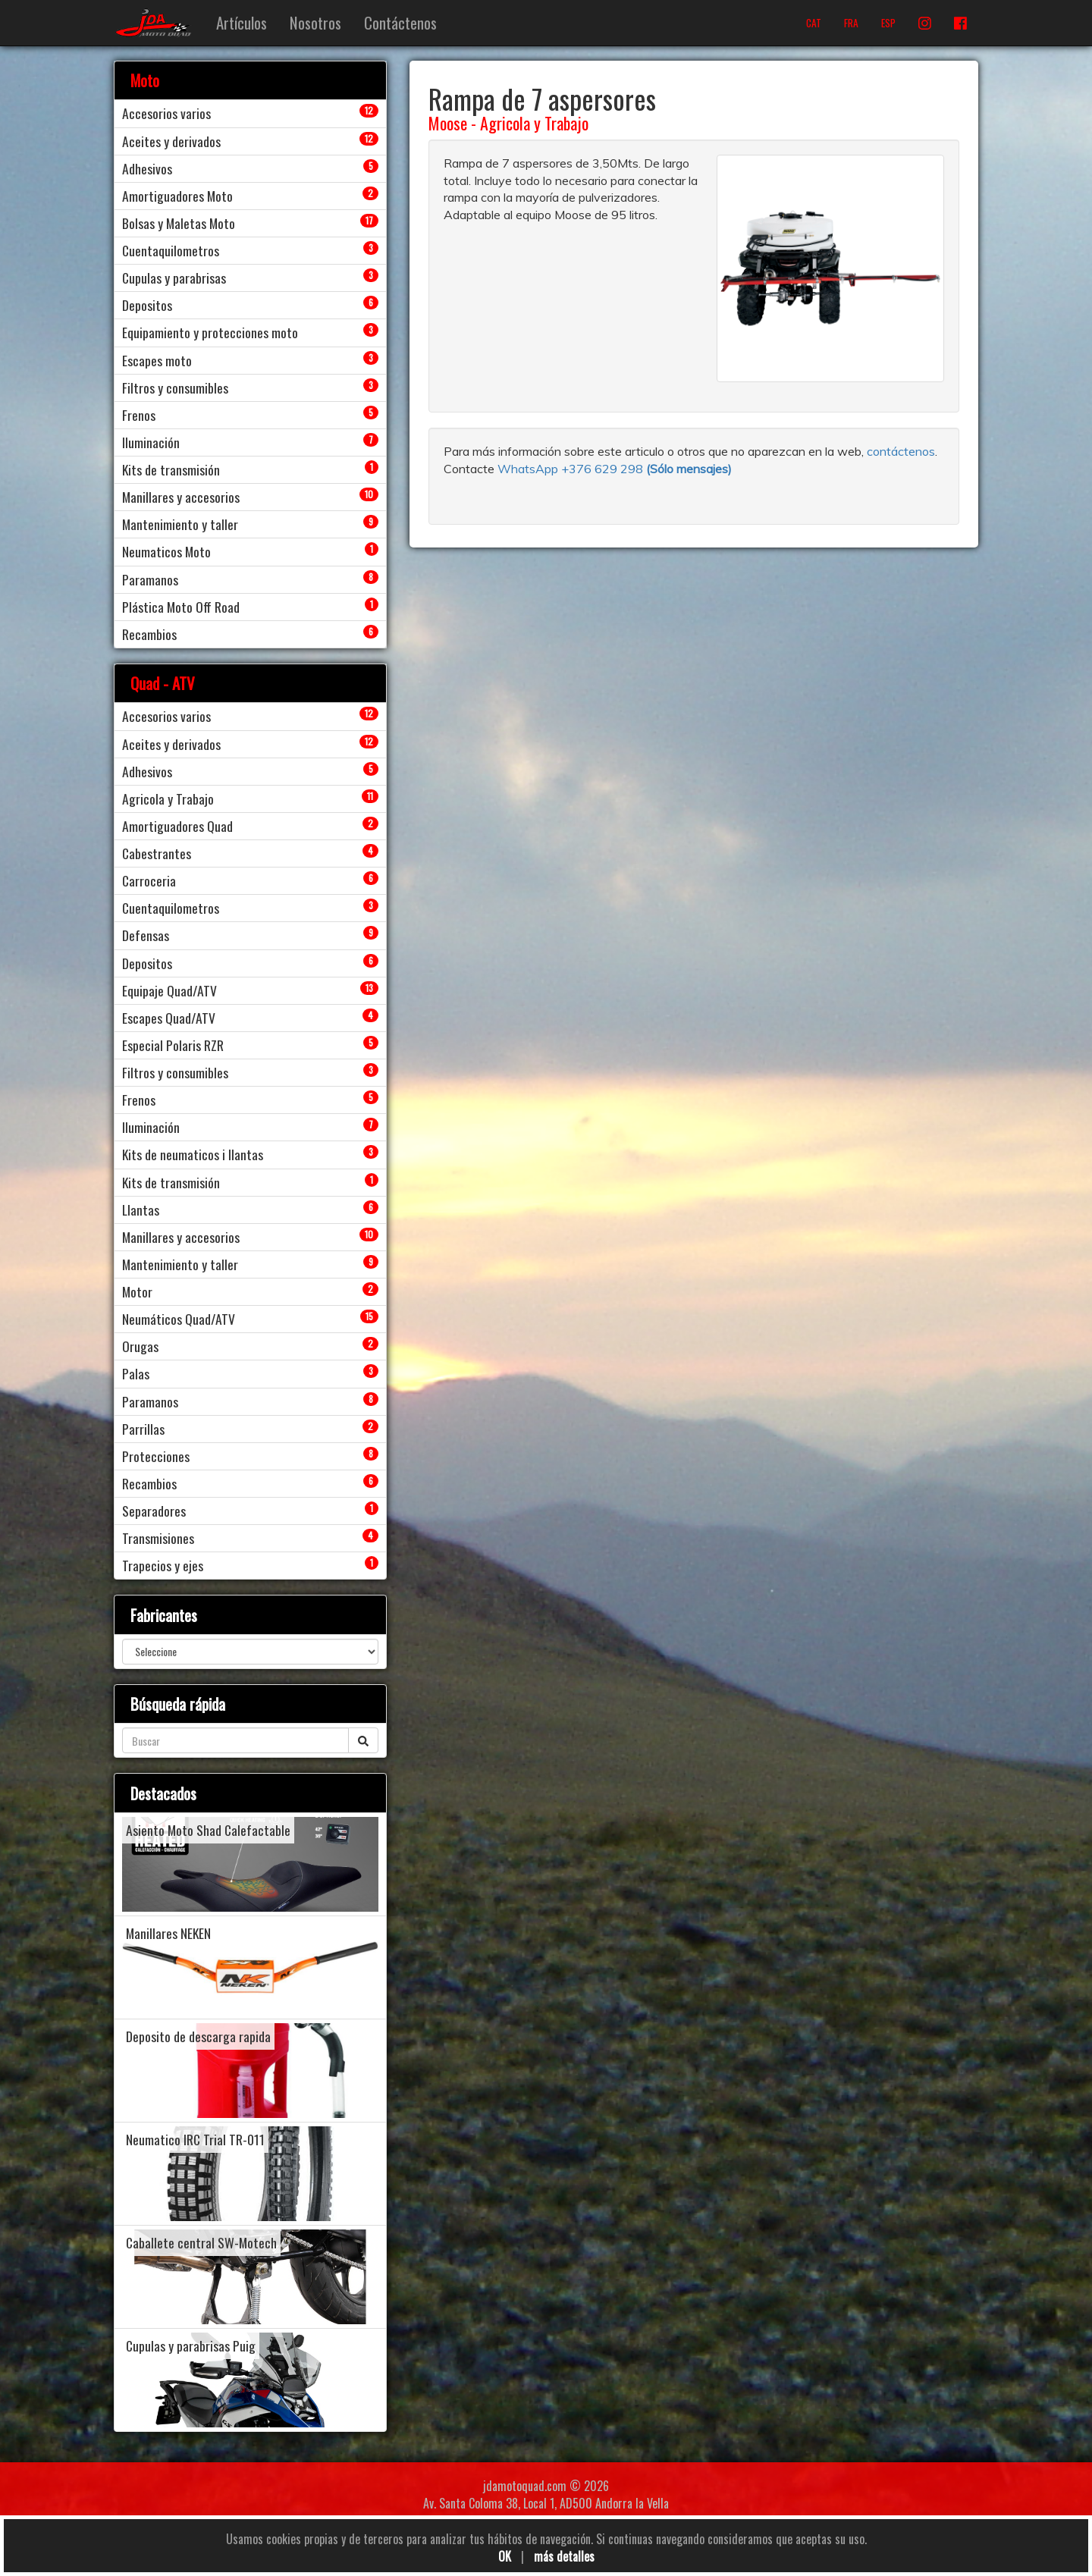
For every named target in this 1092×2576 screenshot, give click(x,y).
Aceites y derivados (171, 141)
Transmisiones (158, 1538)
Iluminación (151, 442)
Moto (144, 80)
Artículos (241, 22)
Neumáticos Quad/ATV (178, 1319)
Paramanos (150, 579)
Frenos (138, 415)
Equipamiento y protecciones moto (210, 332)
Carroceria (149, 880)
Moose (447, 123)
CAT (813, 22)
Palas (135, 1373)
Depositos (147, 305)
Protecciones (156, 1456)
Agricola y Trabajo (534, 123)
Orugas (140, 1346)
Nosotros (315, 22)
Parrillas (143, 1429)
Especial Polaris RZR (173, 1045)
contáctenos (901, 451)
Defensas (145, 935)
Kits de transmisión (171, 469)
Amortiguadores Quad (177, 826)
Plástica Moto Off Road (181, 607)
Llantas (140, 1209)
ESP (888, 22)
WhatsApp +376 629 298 (571, 468)
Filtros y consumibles (175, 387)
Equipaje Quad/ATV (169, 990)
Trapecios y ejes (162, 1565)
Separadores (154, 1510)
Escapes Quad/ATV (168, 1018)
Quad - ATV (162, 683)
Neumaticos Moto (166, 551)
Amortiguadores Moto (177, 196)
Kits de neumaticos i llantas (192, 1154)
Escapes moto (157, 360)
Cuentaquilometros (170, 250)
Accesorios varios (166, 113)
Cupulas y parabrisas (174, 277)
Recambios (149, 634)
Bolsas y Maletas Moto (178, 223)
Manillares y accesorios (181, 497)
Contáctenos (400, 22)
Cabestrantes (156, 853)
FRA (851, 22)
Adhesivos (147, 168)
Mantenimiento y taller (180, 524)
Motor (137, 1291)
